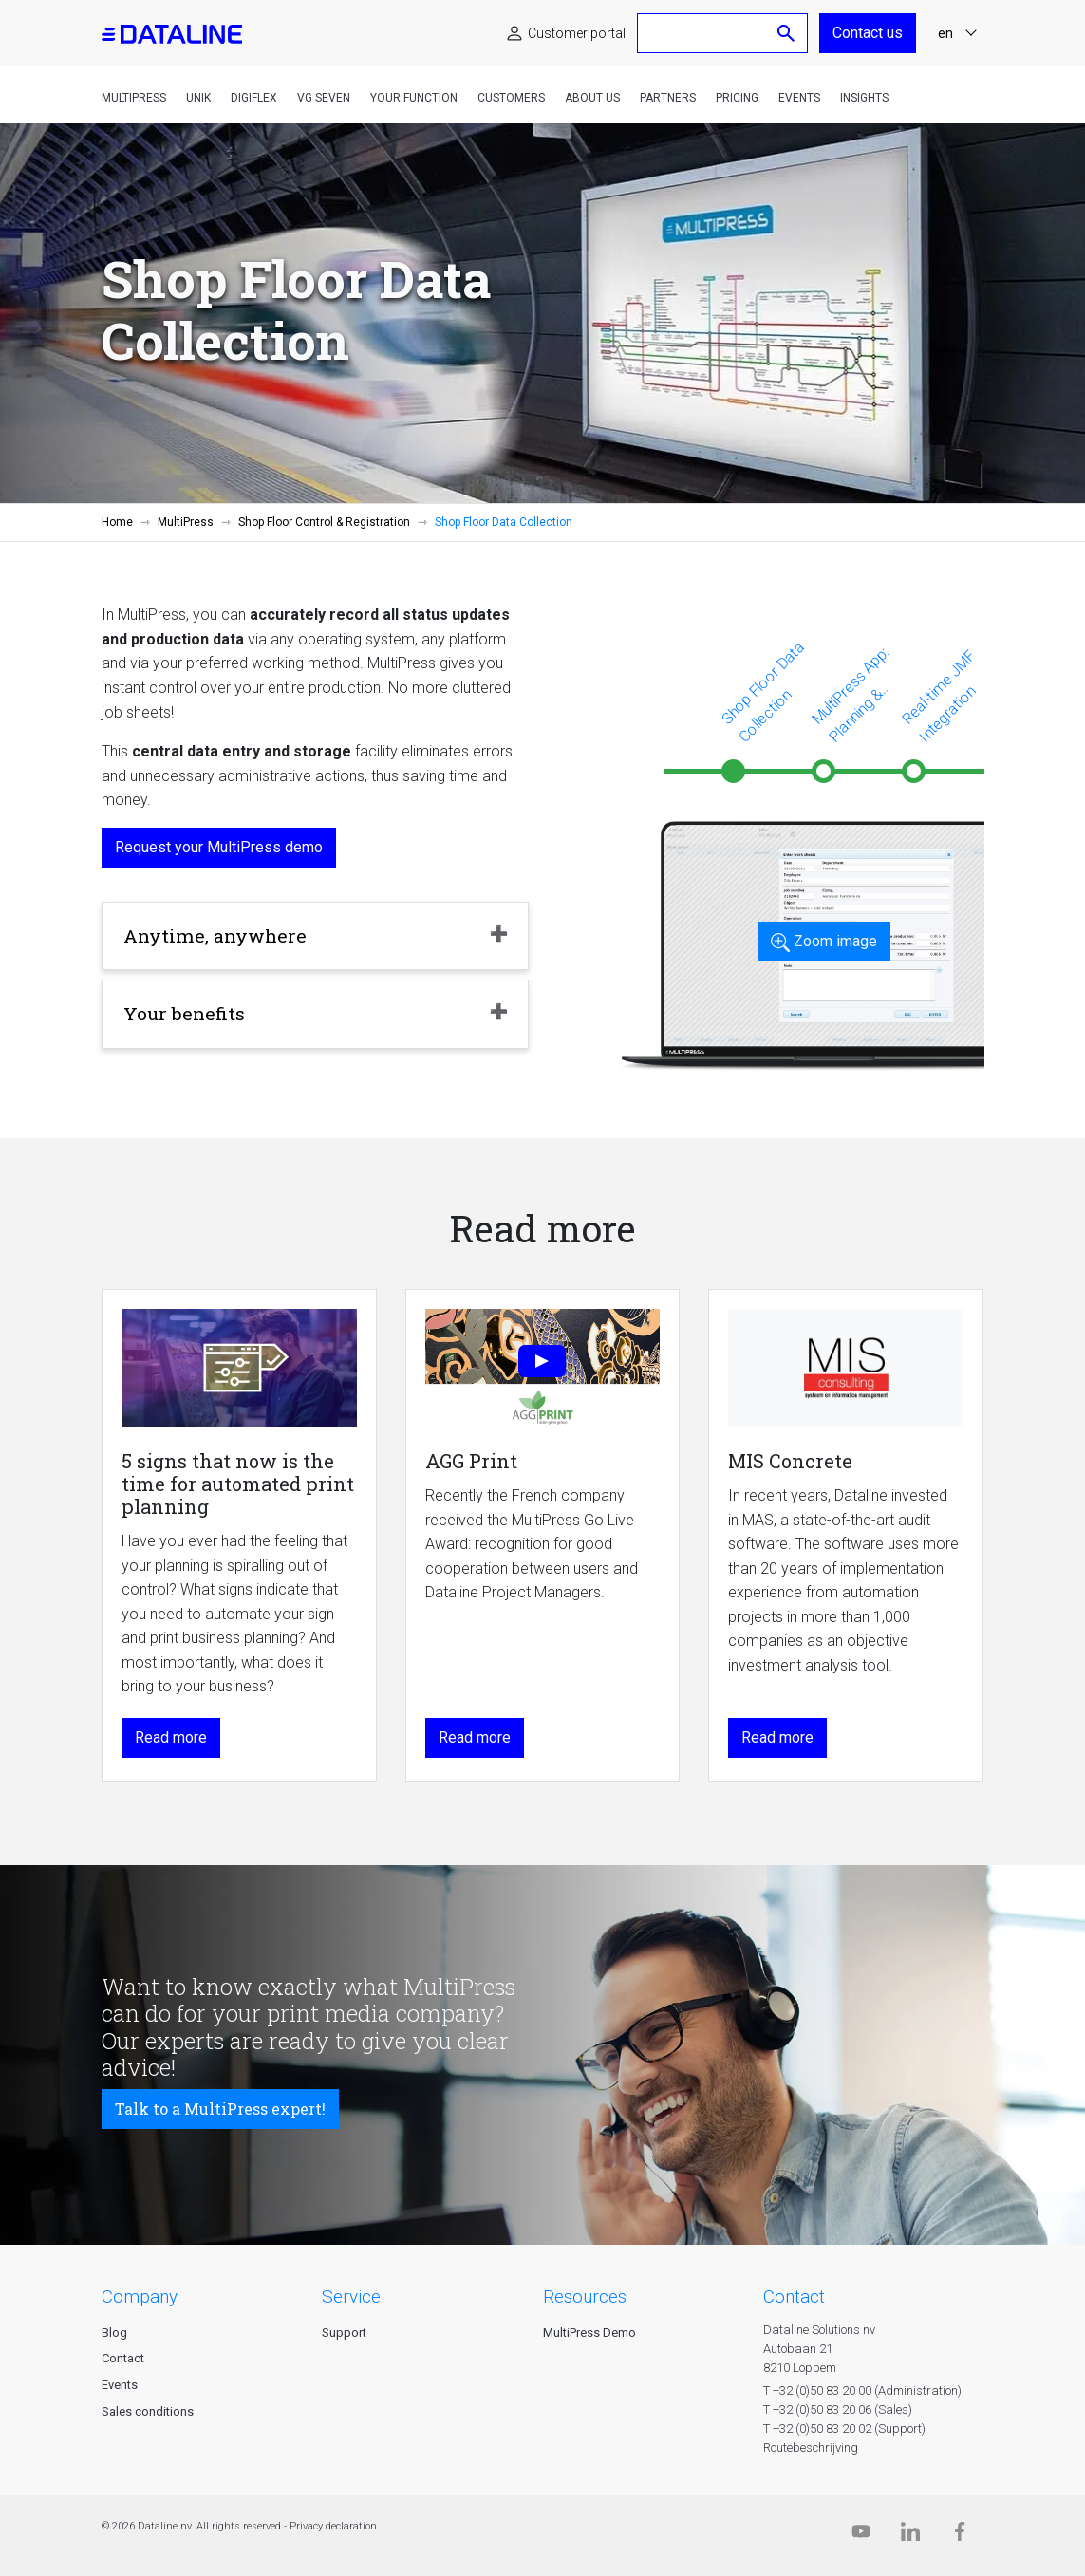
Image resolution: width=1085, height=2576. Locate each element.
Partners (668, 97)
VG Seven (323, 97)
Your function (414, 97)
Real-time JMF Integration (939, 695)
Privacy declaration (333, 2526)
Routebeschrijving (810, 2447)
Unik (198, 97)
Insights (864, 97)
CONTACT (794, 2296)
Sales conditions (148, 2411)
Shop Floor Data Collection (763, 691)
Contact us (867, 33)
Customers (511, 97)
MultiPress (134, 97)
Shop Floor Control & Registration (324, 522)
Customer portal (577, 33)
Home (117, 522)
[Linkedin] (910, 2535)
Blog (114, 2332)
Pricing (737, 97)
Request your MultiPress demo (219, 847)
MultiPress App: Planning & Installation (857, 696)
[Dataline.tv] (861, 2535)
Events (799, 97)
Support (344, 2332)
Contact (123, 2358)
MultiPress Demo (589, 2332)
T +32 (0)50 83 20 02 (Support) (844, 2428)
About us (592, 97)
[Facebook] (959, 2535)
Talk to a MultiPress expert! (220, 2109)
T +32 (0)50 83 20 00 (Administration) (862, 2390)
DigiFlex (254, 97)
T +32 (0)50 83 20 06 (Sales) (837, 2409)
